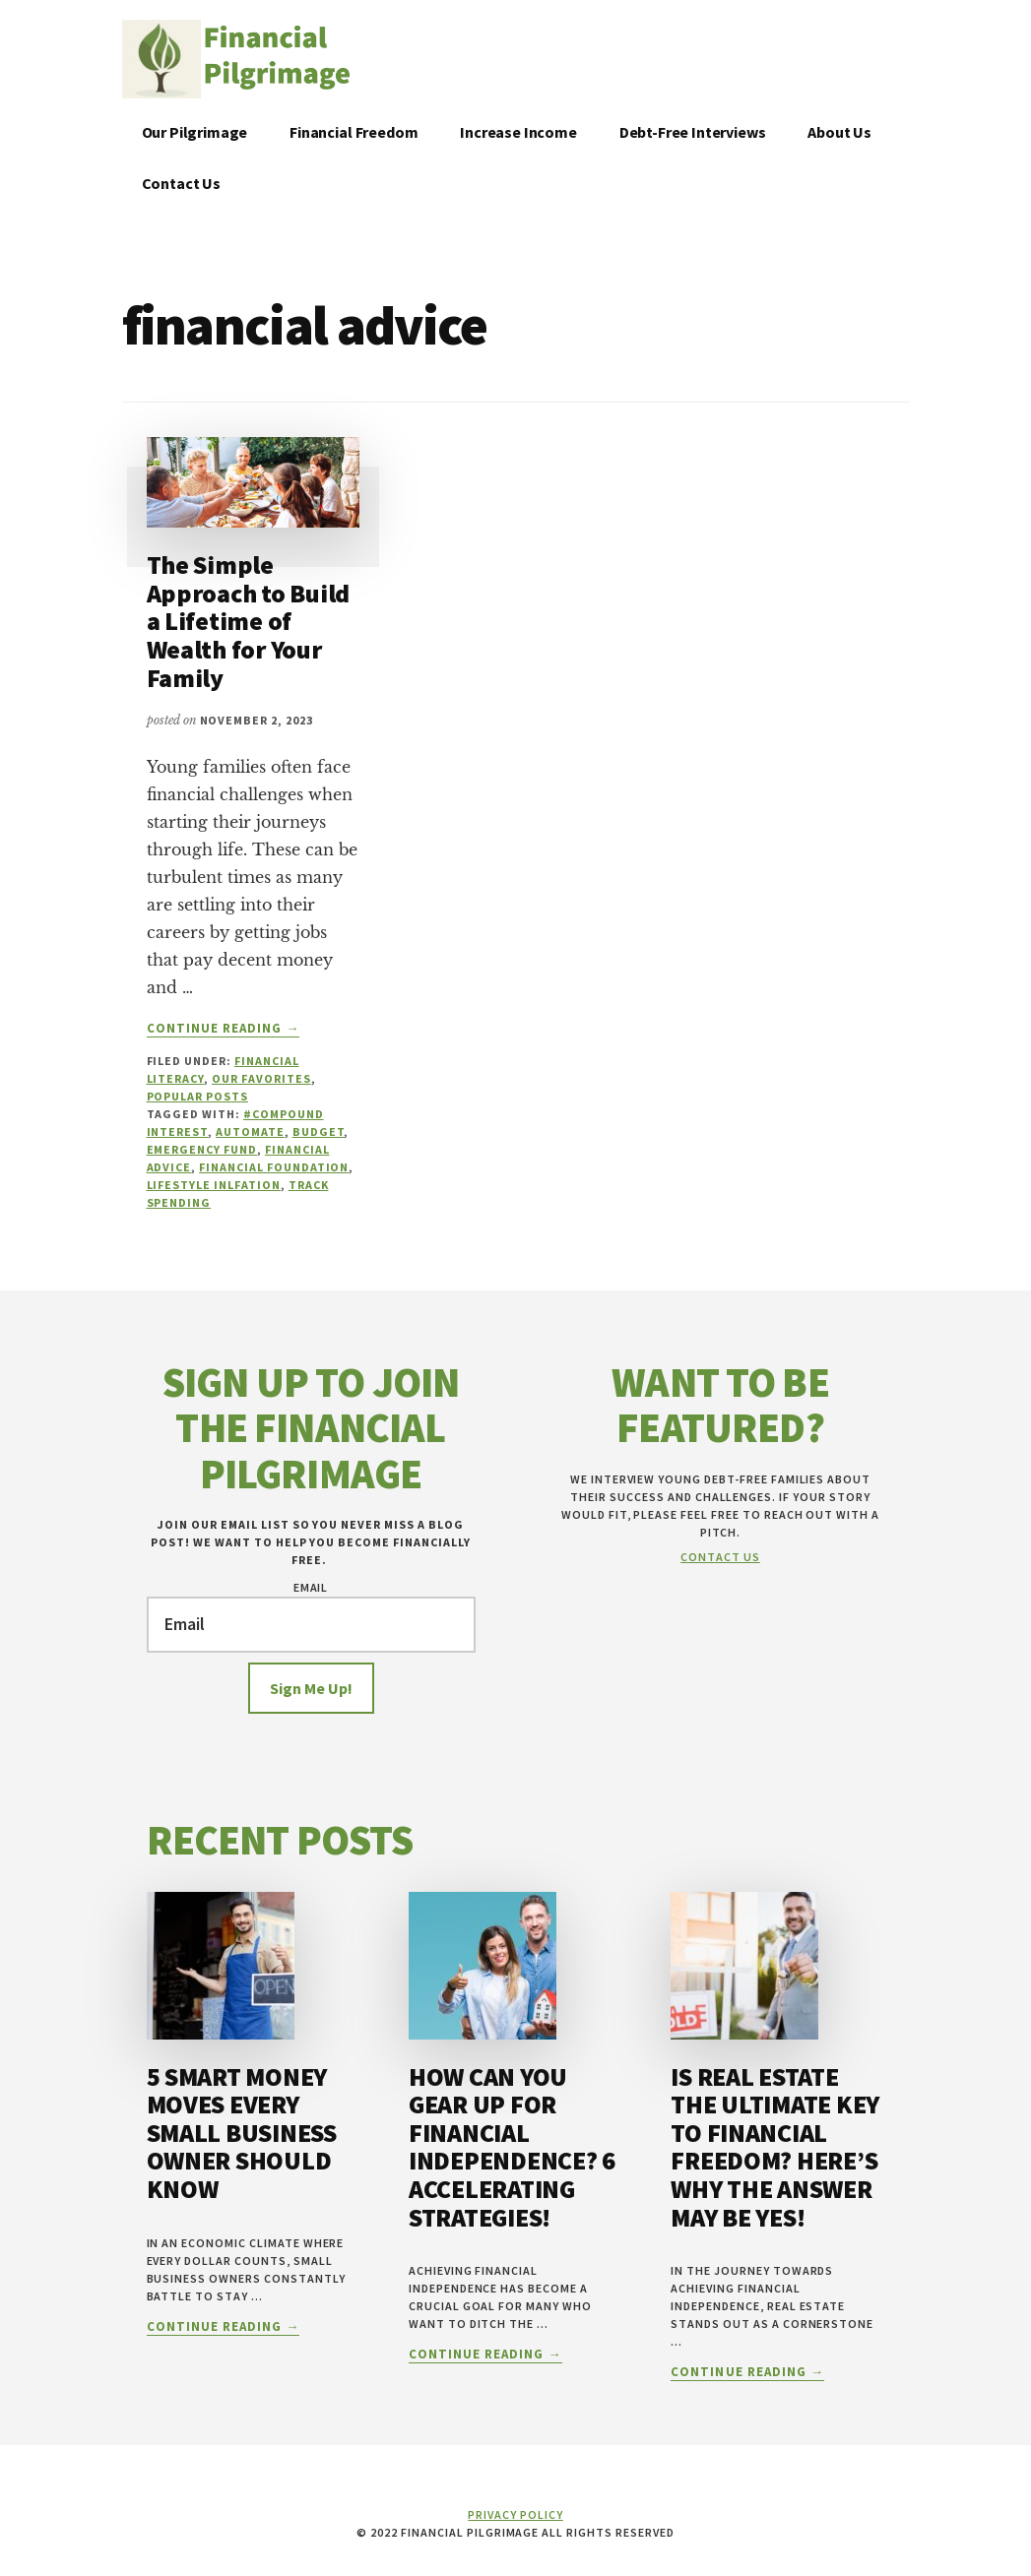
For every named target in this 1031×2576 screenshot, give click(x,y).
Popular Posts (197, 1096)
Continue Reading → (223, 1028)
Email (311, 1587)
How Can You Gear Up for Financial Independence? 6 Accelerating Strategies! (512, 2146)
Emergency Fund (202, 1149)
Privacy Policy (515, 2514)
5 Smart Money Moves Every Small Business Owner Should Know (242, 2132)
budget (318, 1131)
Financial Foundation (274, 1167)
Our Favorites (261, 1078)
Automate (250, 1131)
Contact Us (720, 1556)
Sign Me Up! (311, 1688)
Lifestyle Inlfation (214, 1184)
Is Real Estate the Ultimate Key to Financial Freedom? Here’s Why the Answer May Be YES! (775, 2146)
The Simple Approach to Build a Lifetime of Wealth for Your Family (249, 620)
